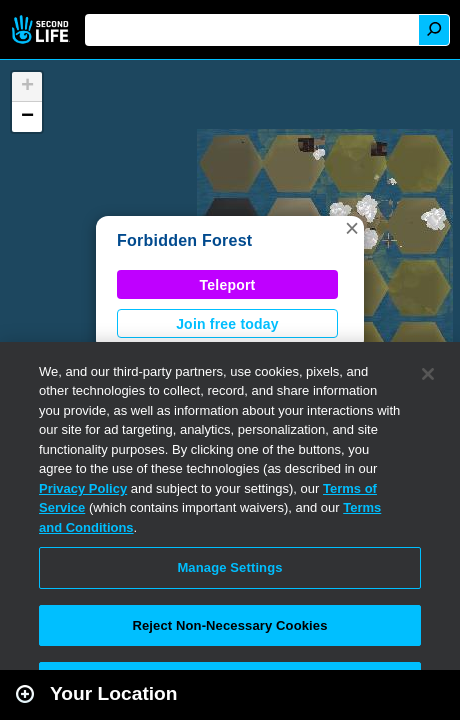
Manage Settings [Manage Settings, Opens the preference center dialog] (229, 567)
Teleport (228, 285)
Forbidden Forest (184, 240)
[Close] (428, 374)
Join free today (227, 324)
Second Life (42, 29)
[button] (352, 228)
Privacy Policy (83, 488)
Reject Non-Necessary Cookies (229, 625)
